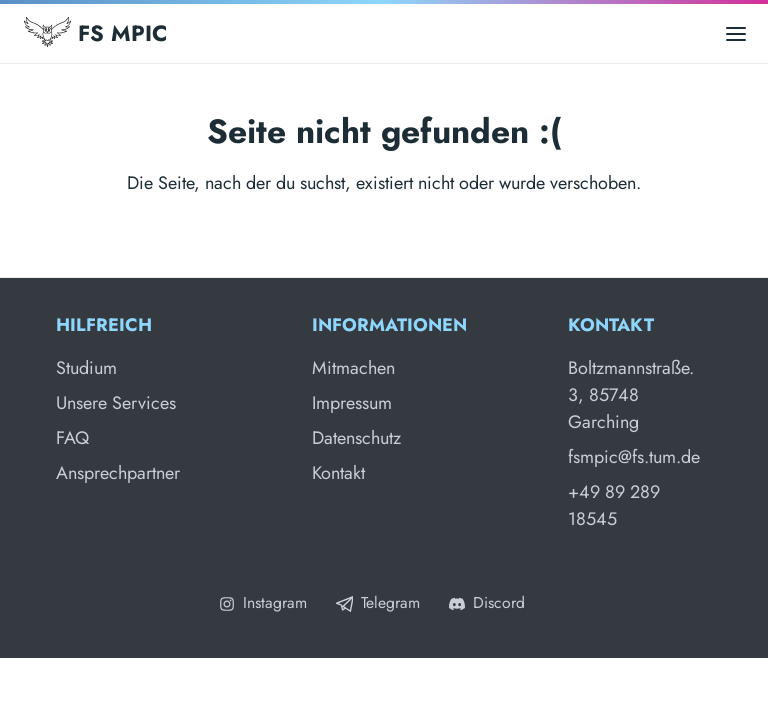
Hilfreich (104, 325)
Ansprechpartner (118, 473)
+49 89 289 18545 (614, 505)
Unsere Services (116, 403)
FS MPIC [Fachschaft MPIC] (95, 33)
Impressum (352, 403)
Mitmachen (353, 368)
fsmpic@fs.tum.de (634, 457)
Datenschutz (356, 438)
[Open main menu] (736, 33)
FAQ (72, 438)
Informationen (389, 325)
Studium (86, 368)
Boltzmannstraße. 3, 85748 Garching (631, 395)
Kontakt (338, 473)
